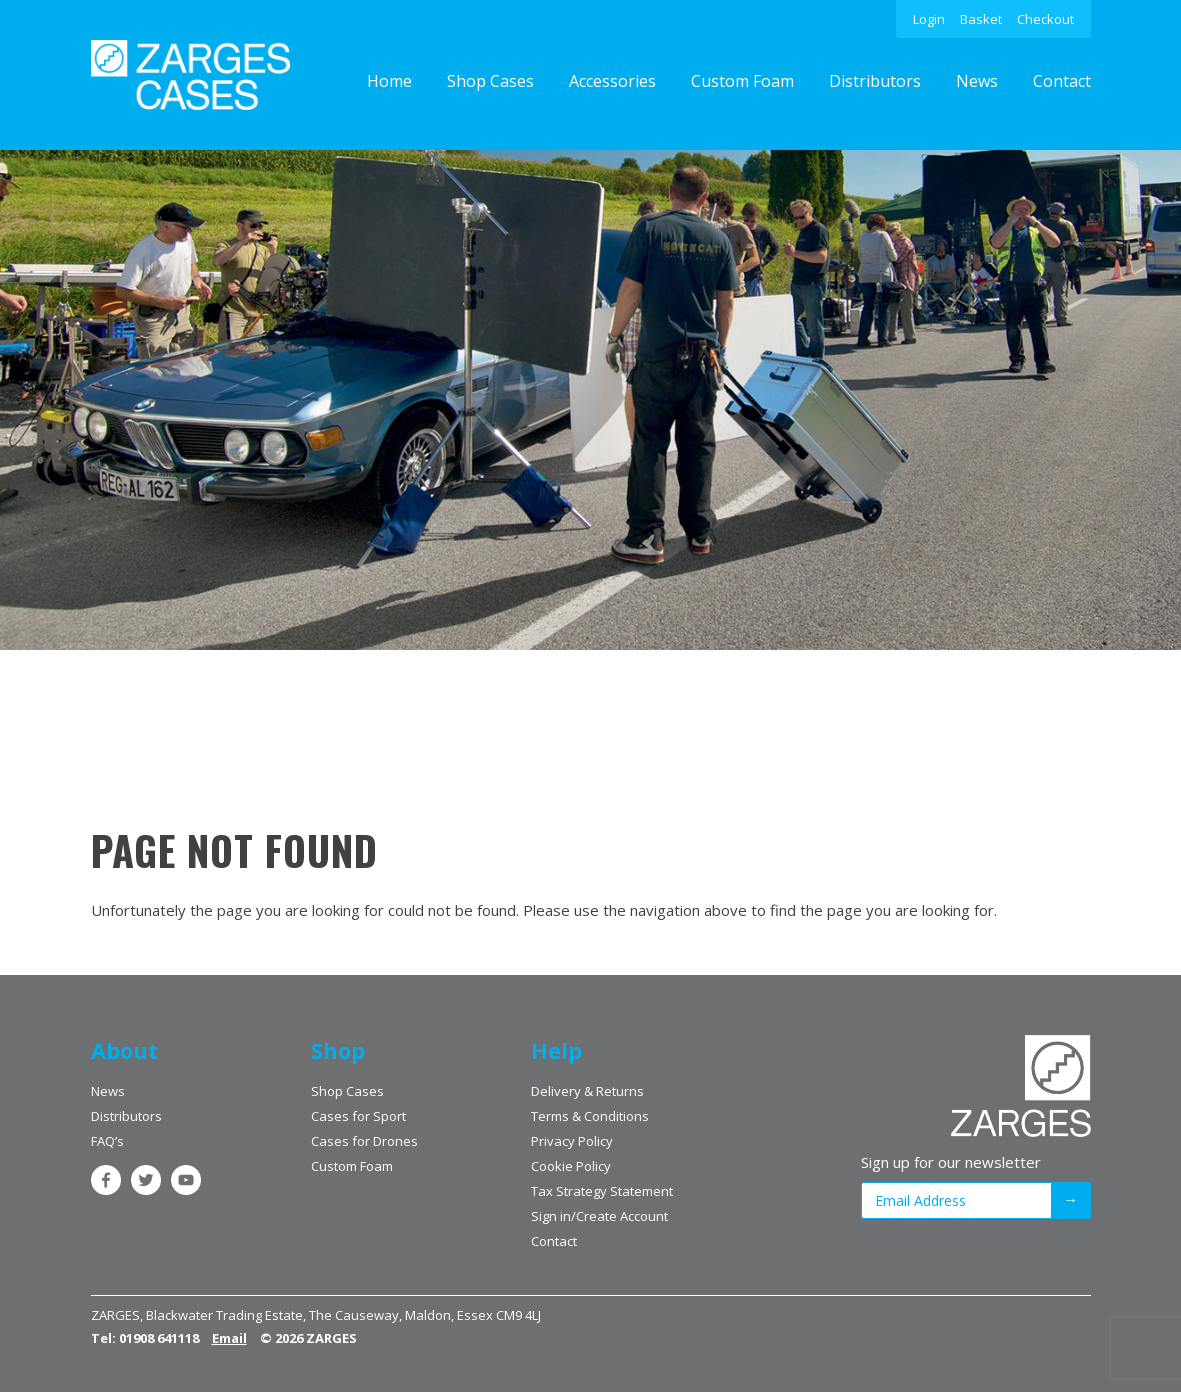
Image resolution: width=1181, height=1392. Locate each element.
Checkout (1045, 19)
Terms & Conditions (590, 1116)
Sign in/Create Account (599, 1216)
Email (229, 1338)
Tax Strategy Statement (602, 1191)
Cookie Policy (571, 1166)
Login (929, 19)
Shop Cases (490, 81)
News (977, 81)
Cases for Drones (364, 1141)
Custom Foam (742, 81)
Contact (1062, 81)
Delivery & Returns (587, 1091)
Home (389, 81)
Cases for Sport (358, 1116)
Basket (981, 19)
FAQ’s (107, 1141)
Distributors (875, 81)
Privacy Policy (572, 1141)
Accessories (612, 81)
